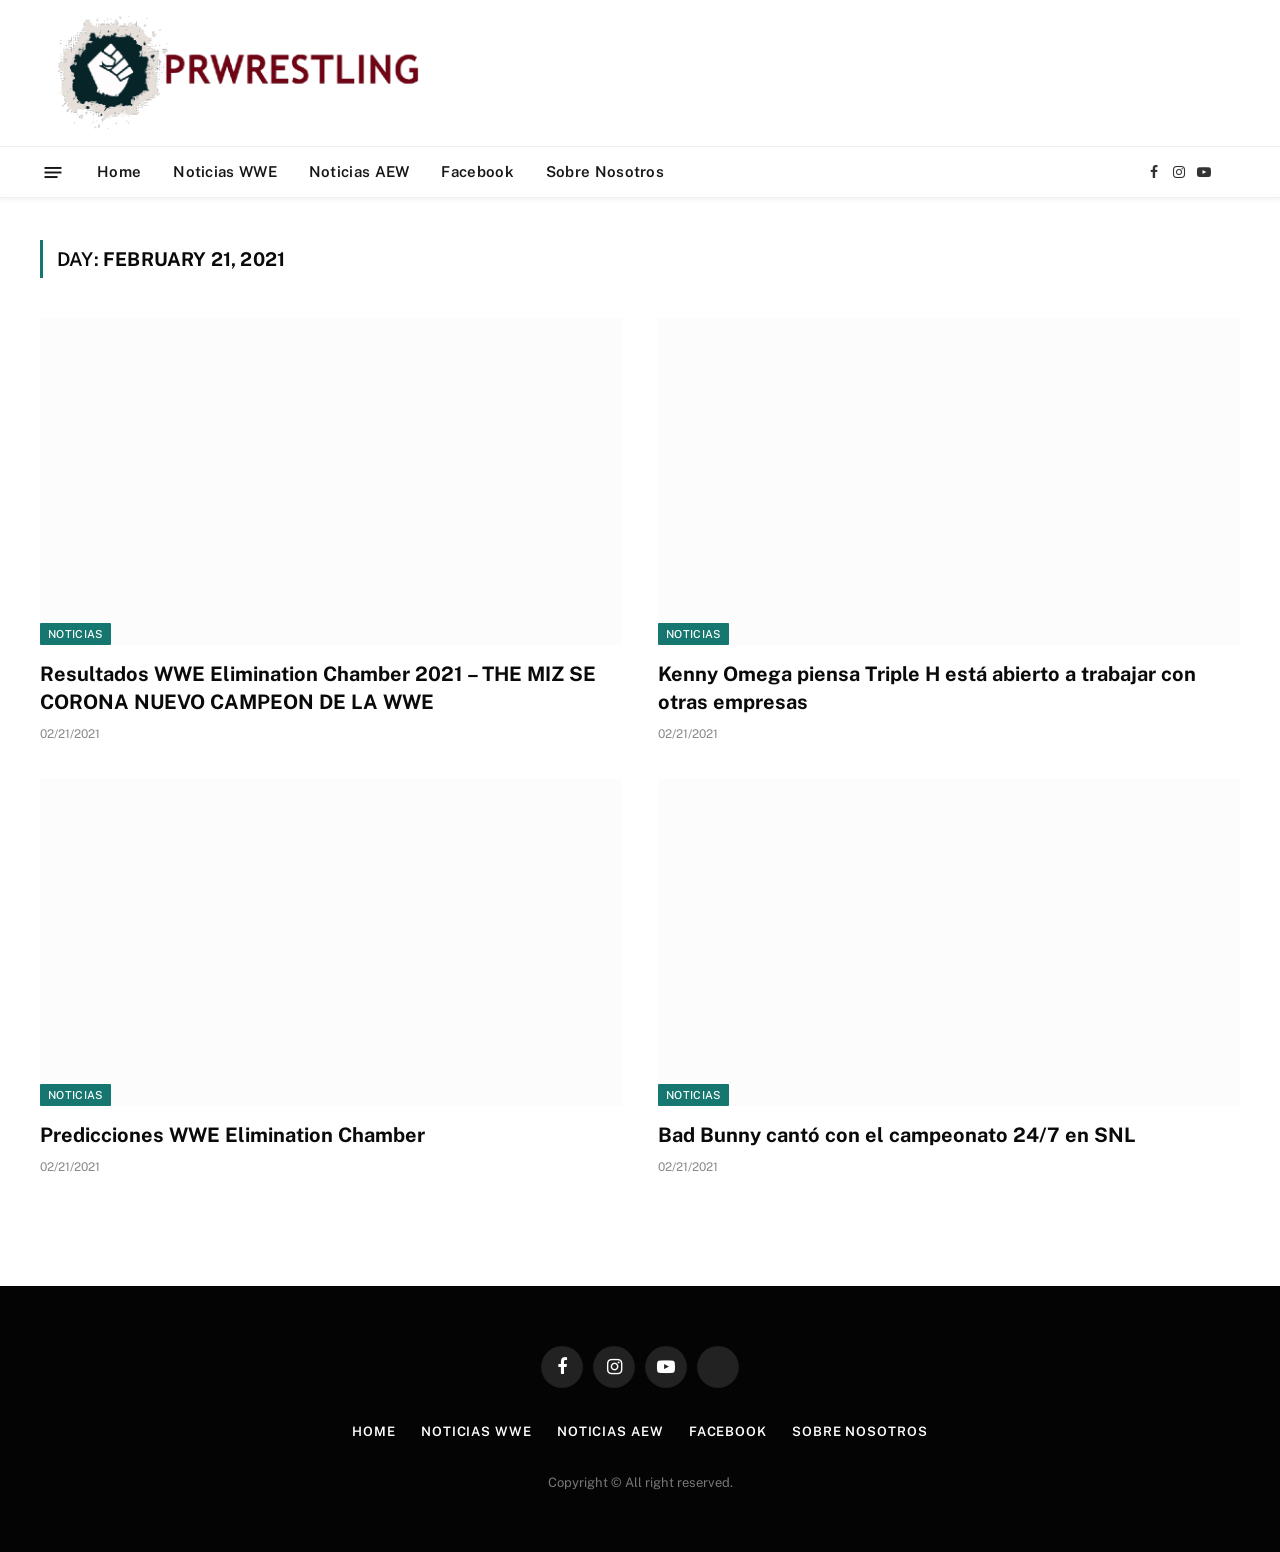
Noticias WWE (225, 171)
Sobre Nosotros (605, 171)
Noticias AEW (359, 171)
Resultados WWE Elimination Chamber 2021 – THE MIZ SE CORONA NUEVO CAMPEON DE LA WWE (318, 687)
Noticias (75, 634)
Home (119, 171)
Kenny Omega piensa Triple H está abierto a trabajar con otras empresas (927, 687)
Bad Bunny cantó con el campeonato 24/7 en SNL (897, 1135)
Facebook (477, 171)
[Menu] (53, 171)
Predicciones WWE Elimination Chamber (232, 1135)
